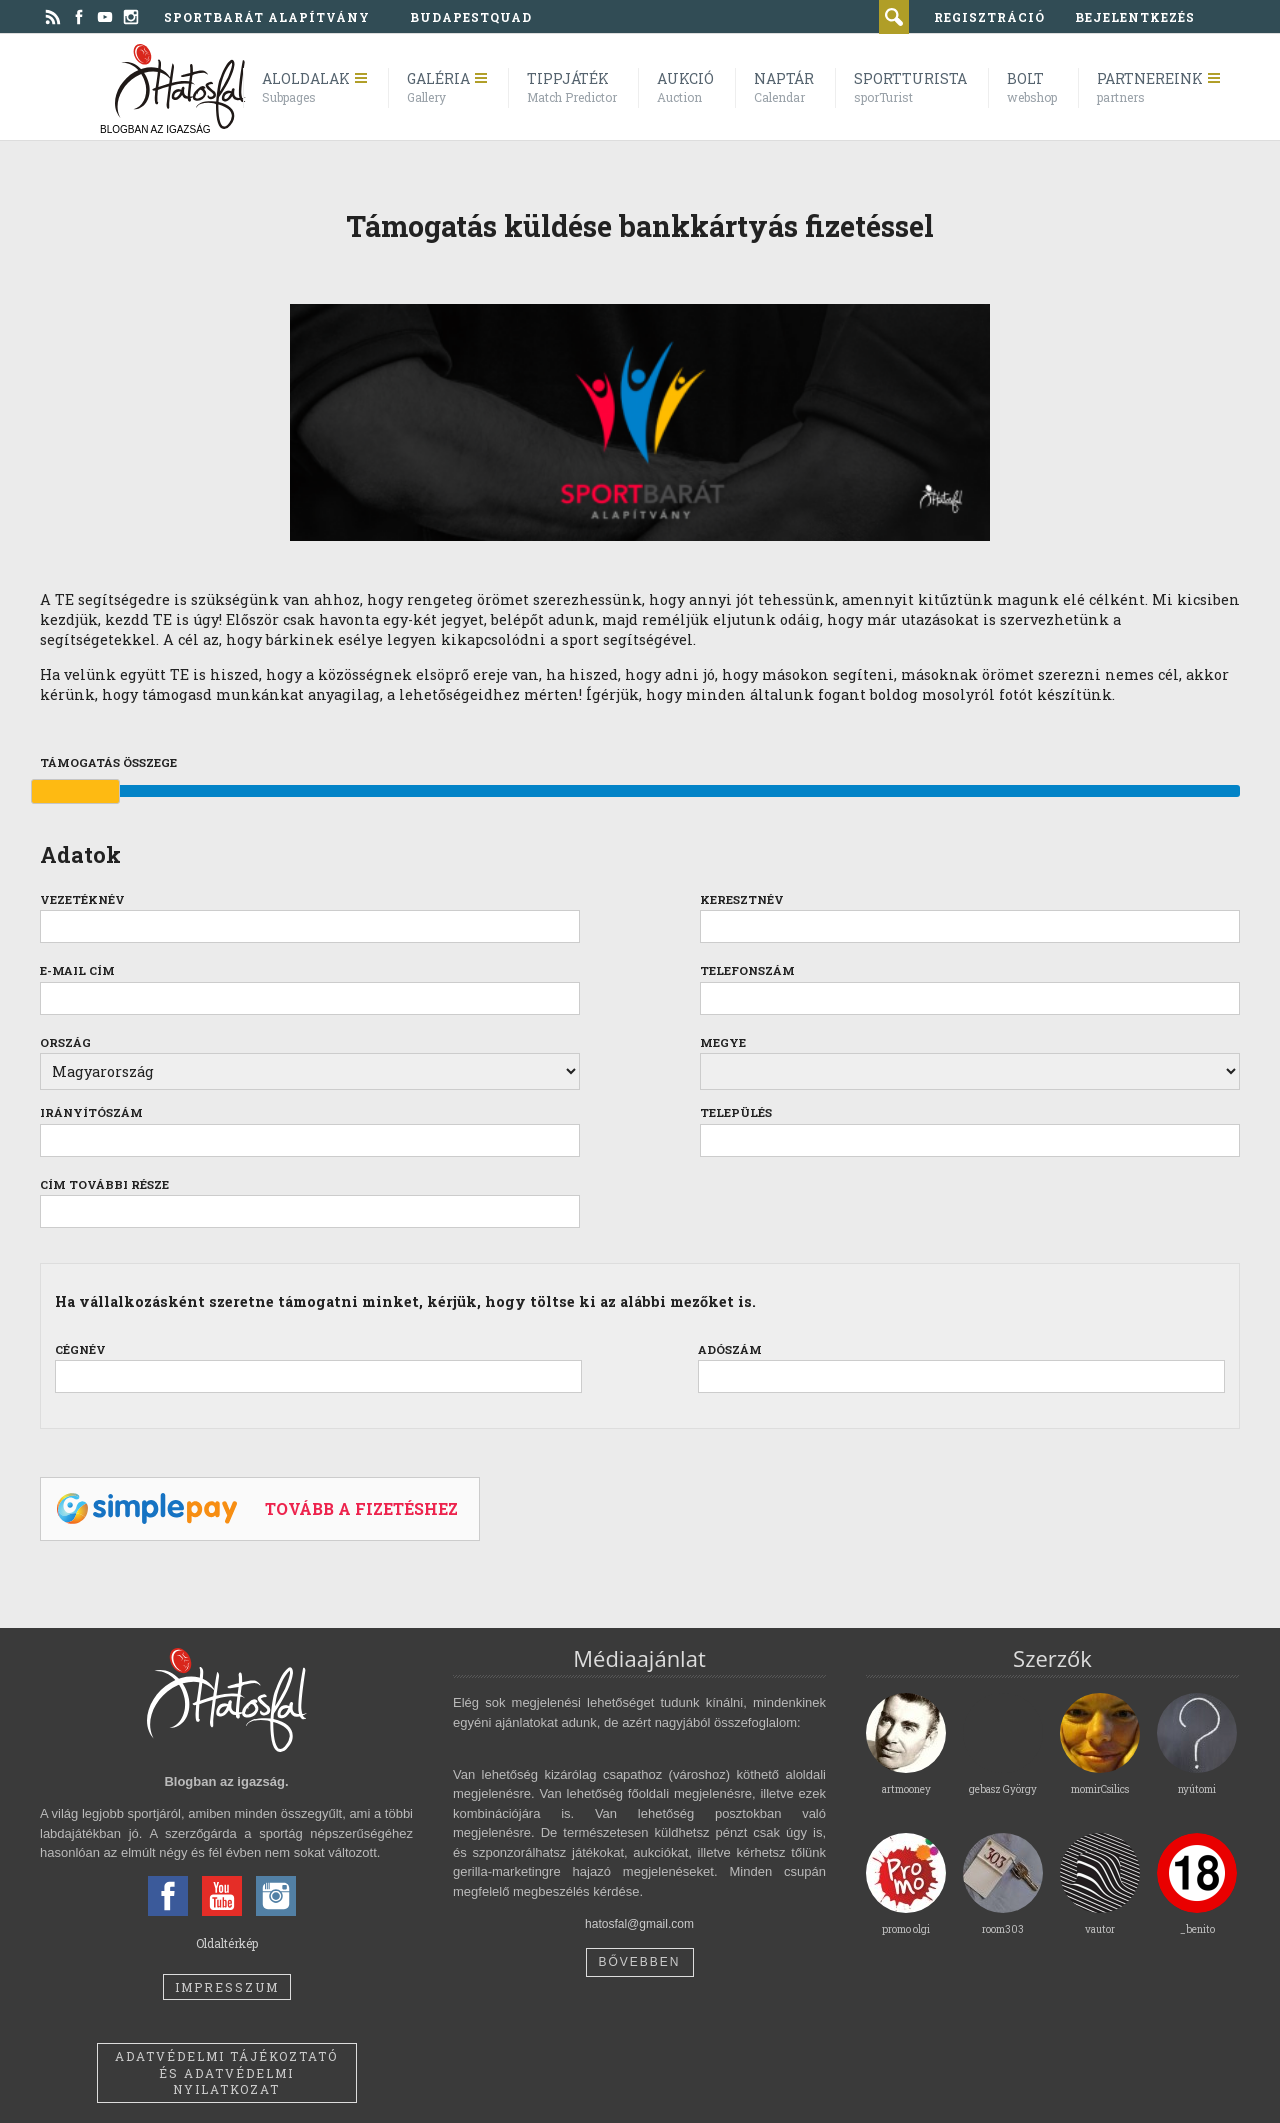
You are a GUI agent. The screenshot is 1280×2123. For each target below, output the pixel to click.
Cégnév (80, 1349)
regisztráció (989, 17)
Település (736, 1112)
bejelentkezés (1135, 17)
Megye (723, 1042)
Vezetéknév (82, 899)
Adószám (730, 1349)
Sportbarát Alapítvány (267, 17)
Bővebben (639, 1962)
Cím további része (104, 1184)
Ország (65, 1042)
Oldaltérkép (227, 1943)
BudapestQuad (471, 17)
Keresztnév (742, 899)
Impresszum (227, 1987)
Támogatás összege (108, 762)
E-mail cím (77, 970)
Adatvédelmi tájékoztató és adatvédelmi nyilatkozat (226, 2073)
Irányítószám (91, 1112)
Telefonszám (747, 970)
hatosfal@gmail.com (639, 1924)
